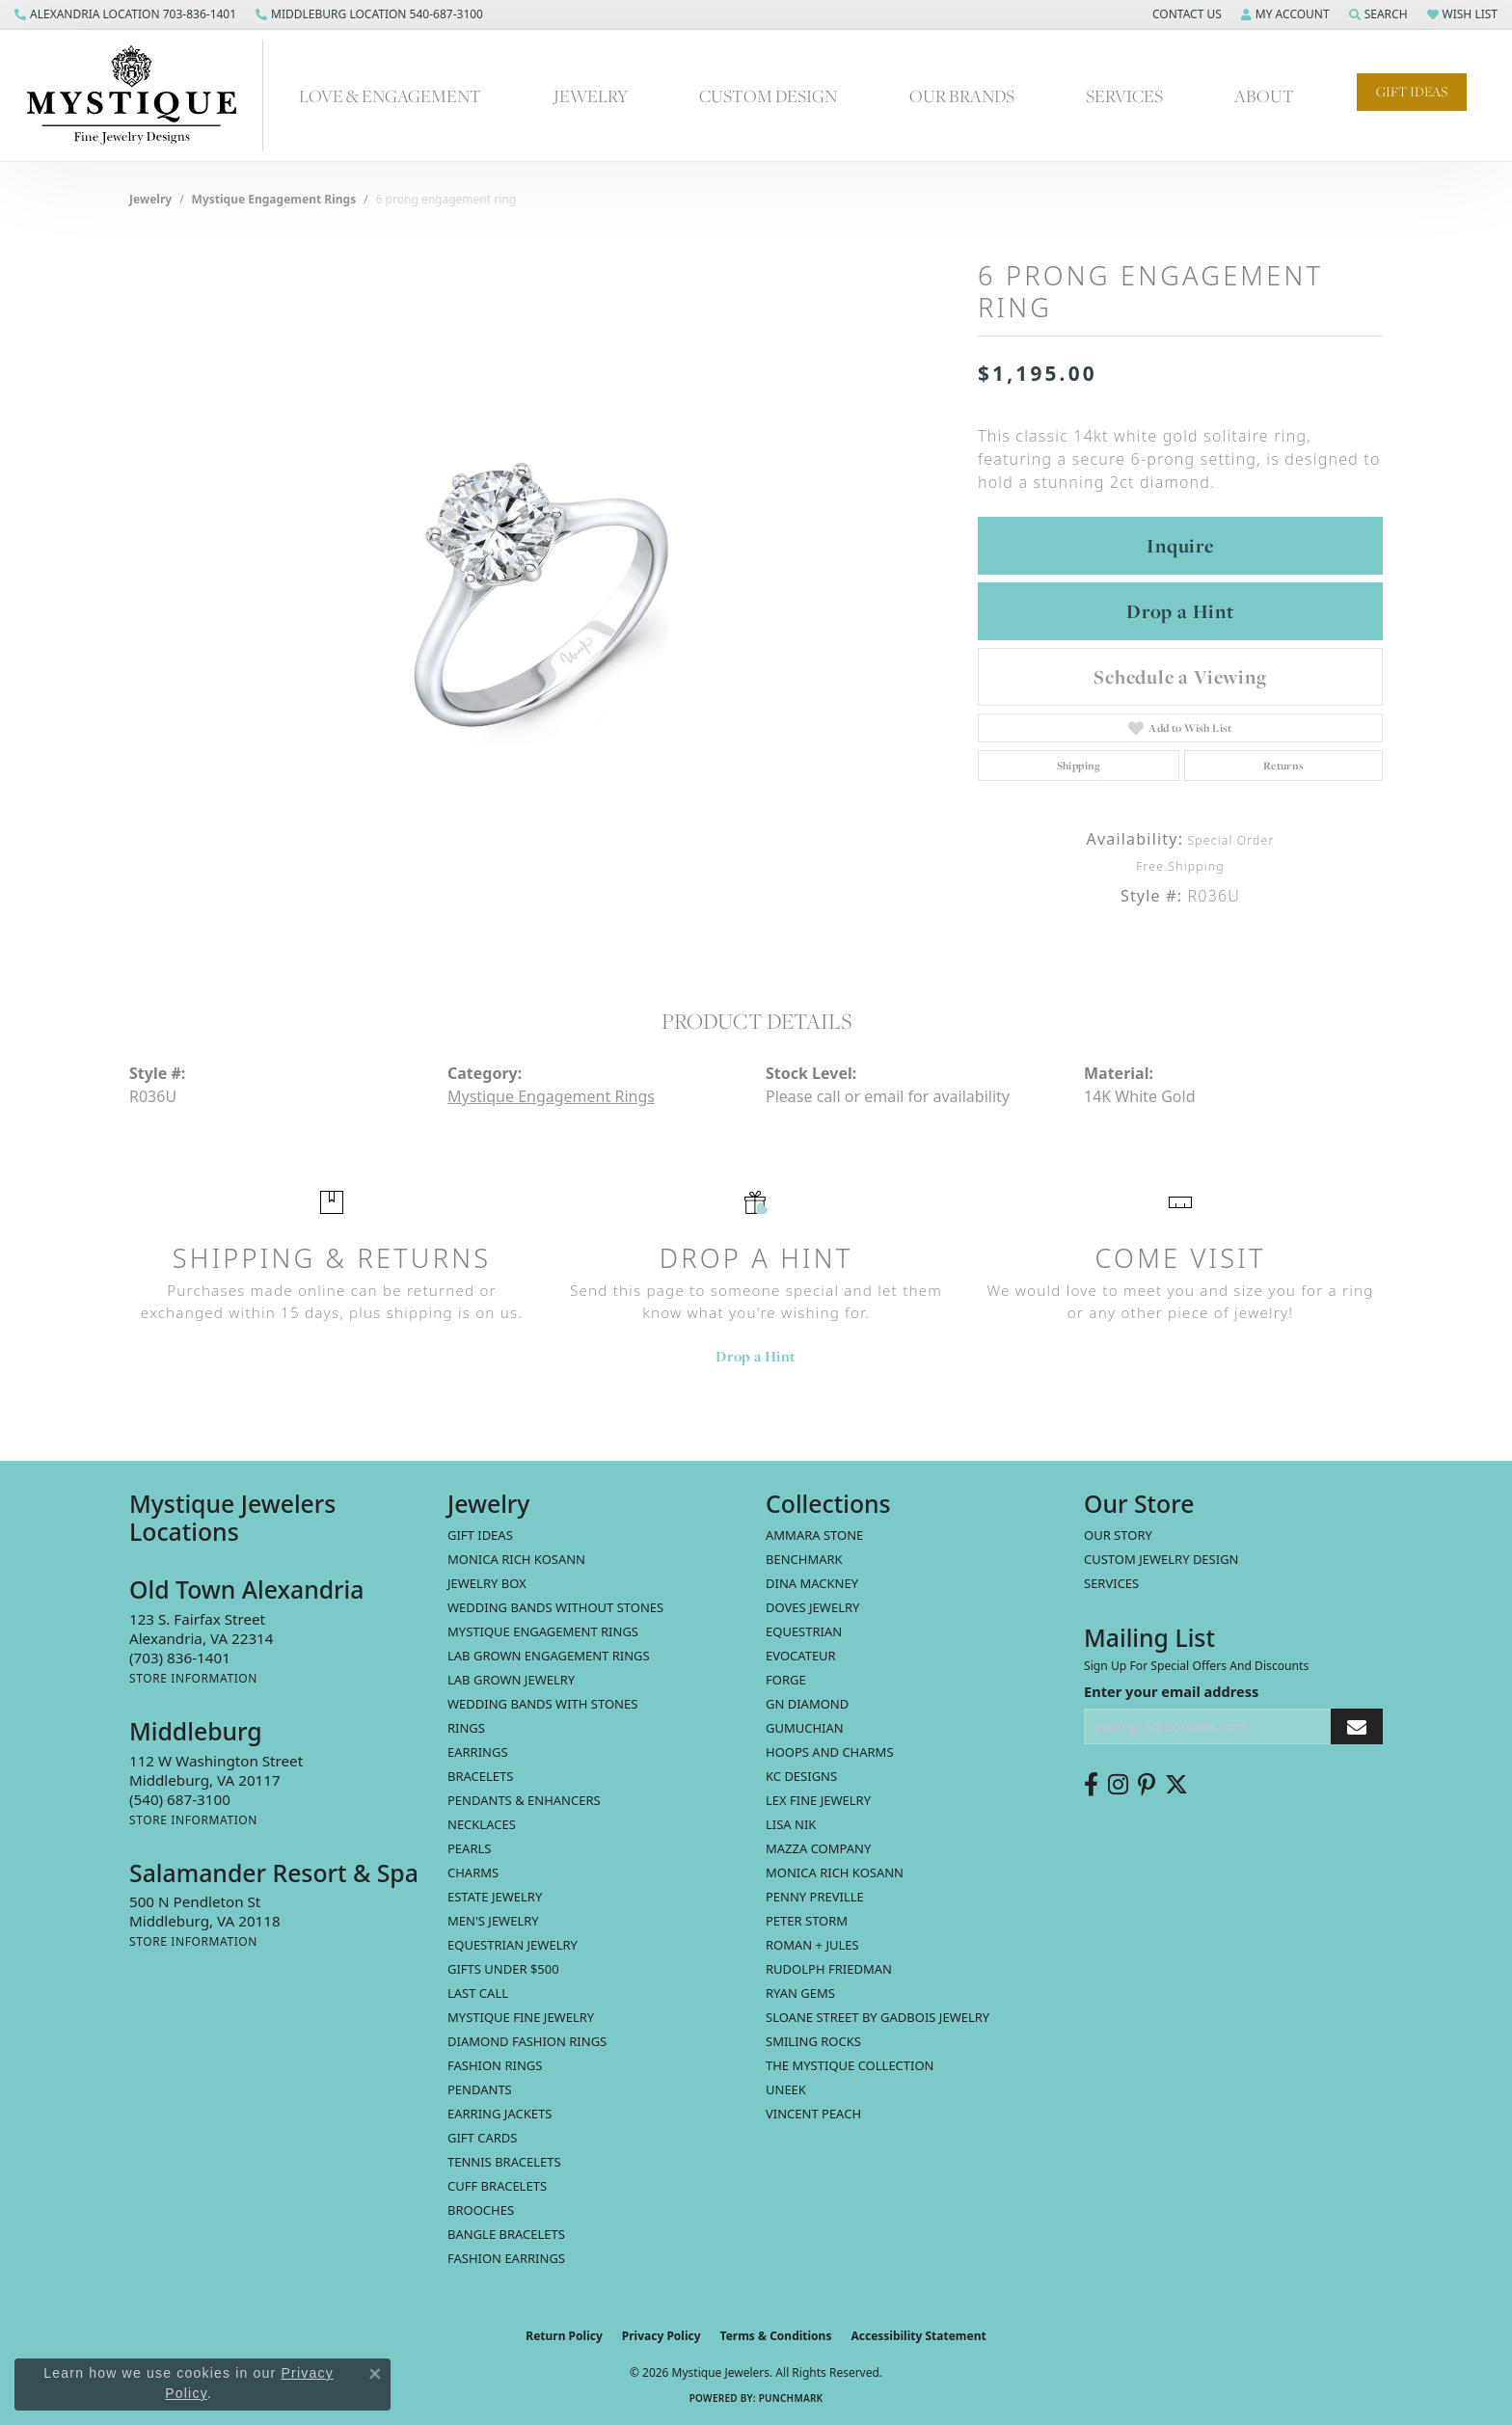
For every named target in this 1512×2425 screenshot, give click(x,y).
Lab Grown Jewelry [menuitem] (511, 1679)
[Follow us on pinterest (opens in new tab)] (1146, 1784)
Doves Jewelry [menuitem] (812, 1607)
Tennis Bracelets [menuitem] (504, 2161)
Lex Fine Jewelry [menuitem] (818, 1800)
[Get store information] (193, 1678)
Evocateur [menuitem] (801, 1655)
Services (1124, 95)
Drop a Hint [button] (1180, 611)
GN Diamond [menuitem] (807, 1703)
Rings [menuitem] (466, 1728)
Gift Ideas (1411, 91)
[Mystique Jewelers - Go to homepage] (141, 95)
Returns (1284, 765)
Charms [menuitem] (473, 1872)
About (1264, 95)
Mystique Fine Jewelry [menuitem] (520, 2017)
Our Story (1118, 1535)
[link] (125, 14)
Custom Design (768, 95)
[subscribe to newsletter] (1357, 1726)
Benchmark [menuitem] (804, 1559)
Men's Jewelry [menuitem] (493, 1920)
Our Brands (961, 95)
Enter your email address (1171, 1691)
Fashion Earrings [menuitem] (506, 2258)
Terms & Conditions (776, 2336)
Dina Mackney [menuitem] (812, 1583)
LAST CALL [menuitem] (477, 1993)
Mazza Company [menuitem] (818, 1848)
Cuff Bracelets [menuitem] (497, 2186)
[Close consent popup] (375, 2374)
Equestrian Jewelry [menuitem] (512, 1944)
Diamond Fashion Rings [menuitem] (527, 2041)
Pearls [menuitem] (469, 1848)
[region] (544, 592)
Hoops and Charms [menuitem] (830, 1752)
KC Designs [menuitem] (801, 1776)
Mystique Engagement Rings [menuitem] (542, 1631)
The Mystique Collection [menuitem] (850, 2065)
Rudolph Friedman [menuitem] (829, 1969)
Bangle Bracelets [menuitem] (506, 2234)
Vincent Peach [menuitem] (813, 2113)
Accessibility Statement (918, 2336)
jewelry (150, 199)
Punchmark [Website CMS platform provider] (791, 2398)
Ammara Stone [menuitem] (814, 1535)
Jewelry (591, 95)
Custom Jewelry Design (1161, 1559)
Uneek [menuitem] (786, 2089)
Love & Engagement (390, 95)
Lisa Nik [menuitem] (791, 1824)
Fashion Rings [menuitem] (494, 2065)
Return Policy (564, 2336)
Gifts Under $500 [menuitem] (503, 1969)
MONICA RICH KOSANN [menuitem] (516, 1559)
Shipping (1079, 765)
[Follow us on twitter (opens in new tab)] (1176, 1784)
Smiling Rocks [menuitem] (813, 2041)
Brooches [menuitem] (480, 2210)
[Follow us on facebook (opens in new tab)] (1091, 1784)
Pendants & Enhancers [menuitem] (524, 1800)
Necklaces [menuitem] (481, 1824)
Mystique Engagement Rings (274, 199)
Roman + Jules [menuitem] (812, 1944)
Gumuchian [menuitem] (805, 1728)
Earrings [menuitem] (477, 1752)
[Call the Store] (179, 1657)
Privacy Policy (661, 2336)
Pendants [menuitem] (479, 2089)
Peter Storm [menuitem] (807, 1920)
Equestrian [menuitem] (804, 1631)
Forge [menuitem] (786, 1679)
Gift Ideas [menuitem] (480, 1535)
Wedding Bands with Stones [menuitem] (542, 1703)
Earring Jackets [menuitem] (499, 2113)
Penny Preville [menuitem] (815, 1896)
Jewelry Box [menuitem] (486, 1583)
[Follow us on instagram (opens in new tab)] (1118, 1784)
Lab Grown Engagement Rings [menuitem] (548, 1655)
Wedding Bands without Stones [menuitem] (555, 1607)
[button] (1185, 14)
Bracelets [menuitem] (480, 1776)
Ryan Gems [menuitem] (800, 1993)
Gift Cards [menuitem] (482, 2137)
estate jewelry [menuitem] (494, 1896)
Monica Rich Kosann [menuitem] (835, 1872)
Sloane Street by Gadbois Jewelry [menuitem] (877, 2017)
